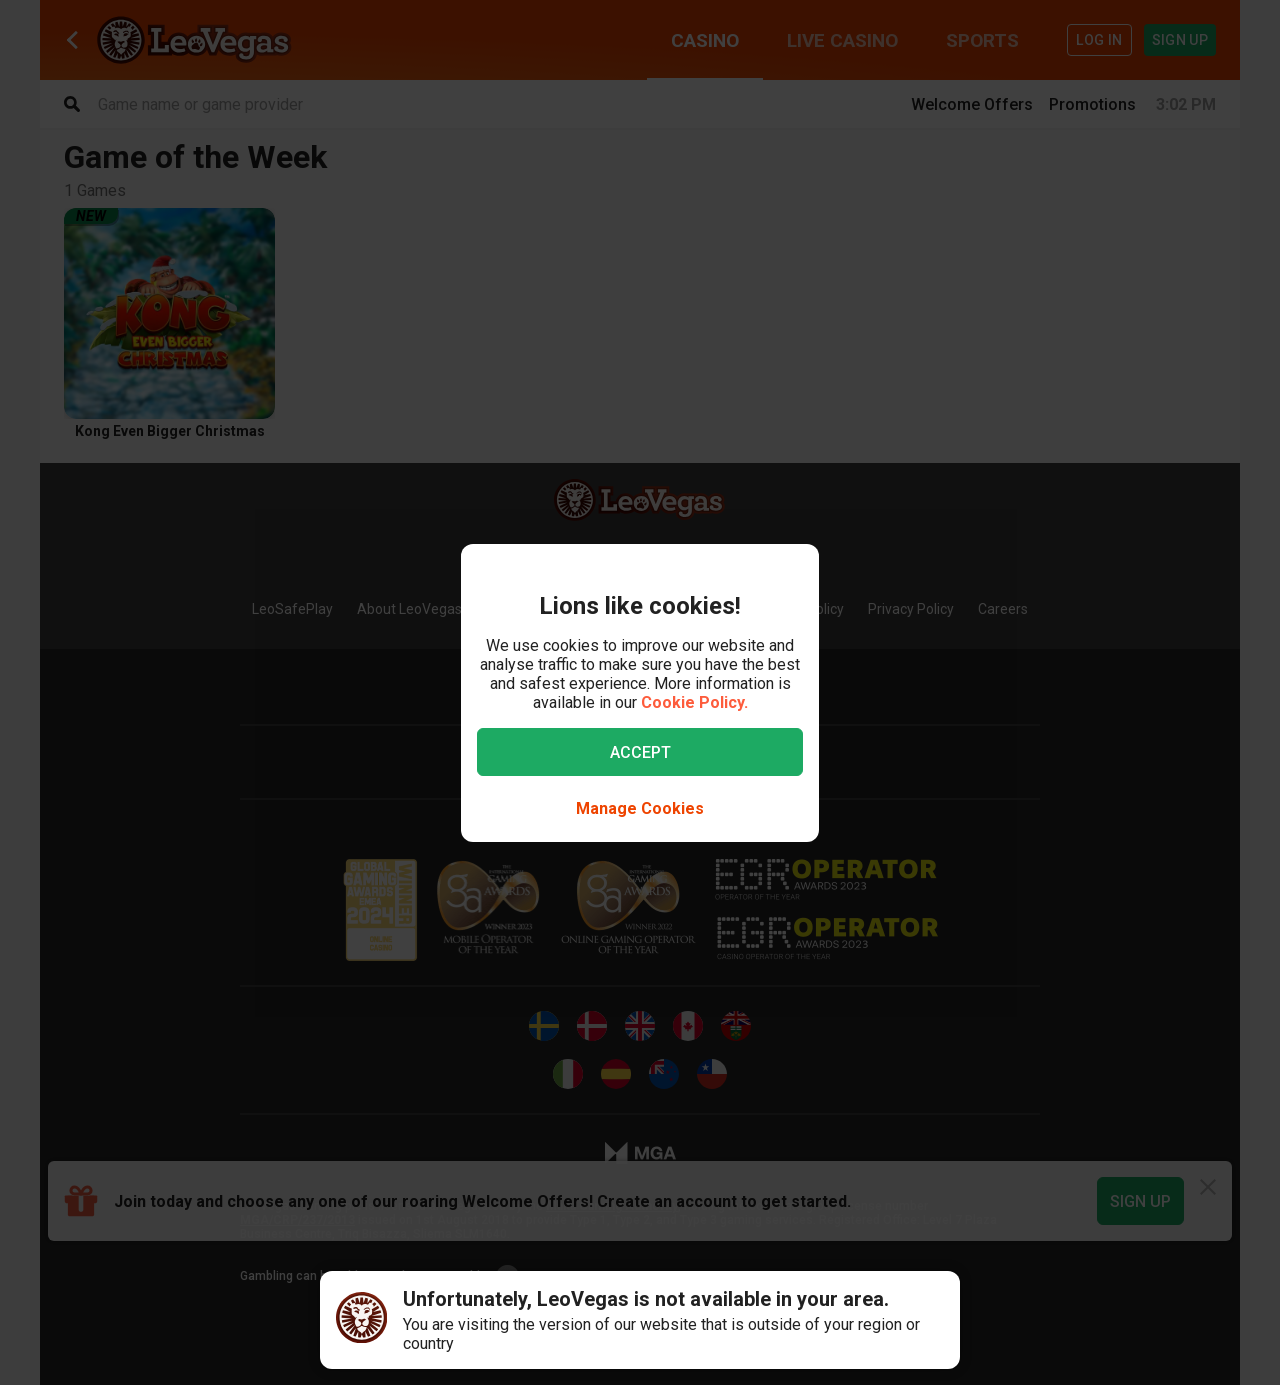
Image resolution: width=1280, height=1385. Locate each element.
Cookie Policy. (694, 702)
